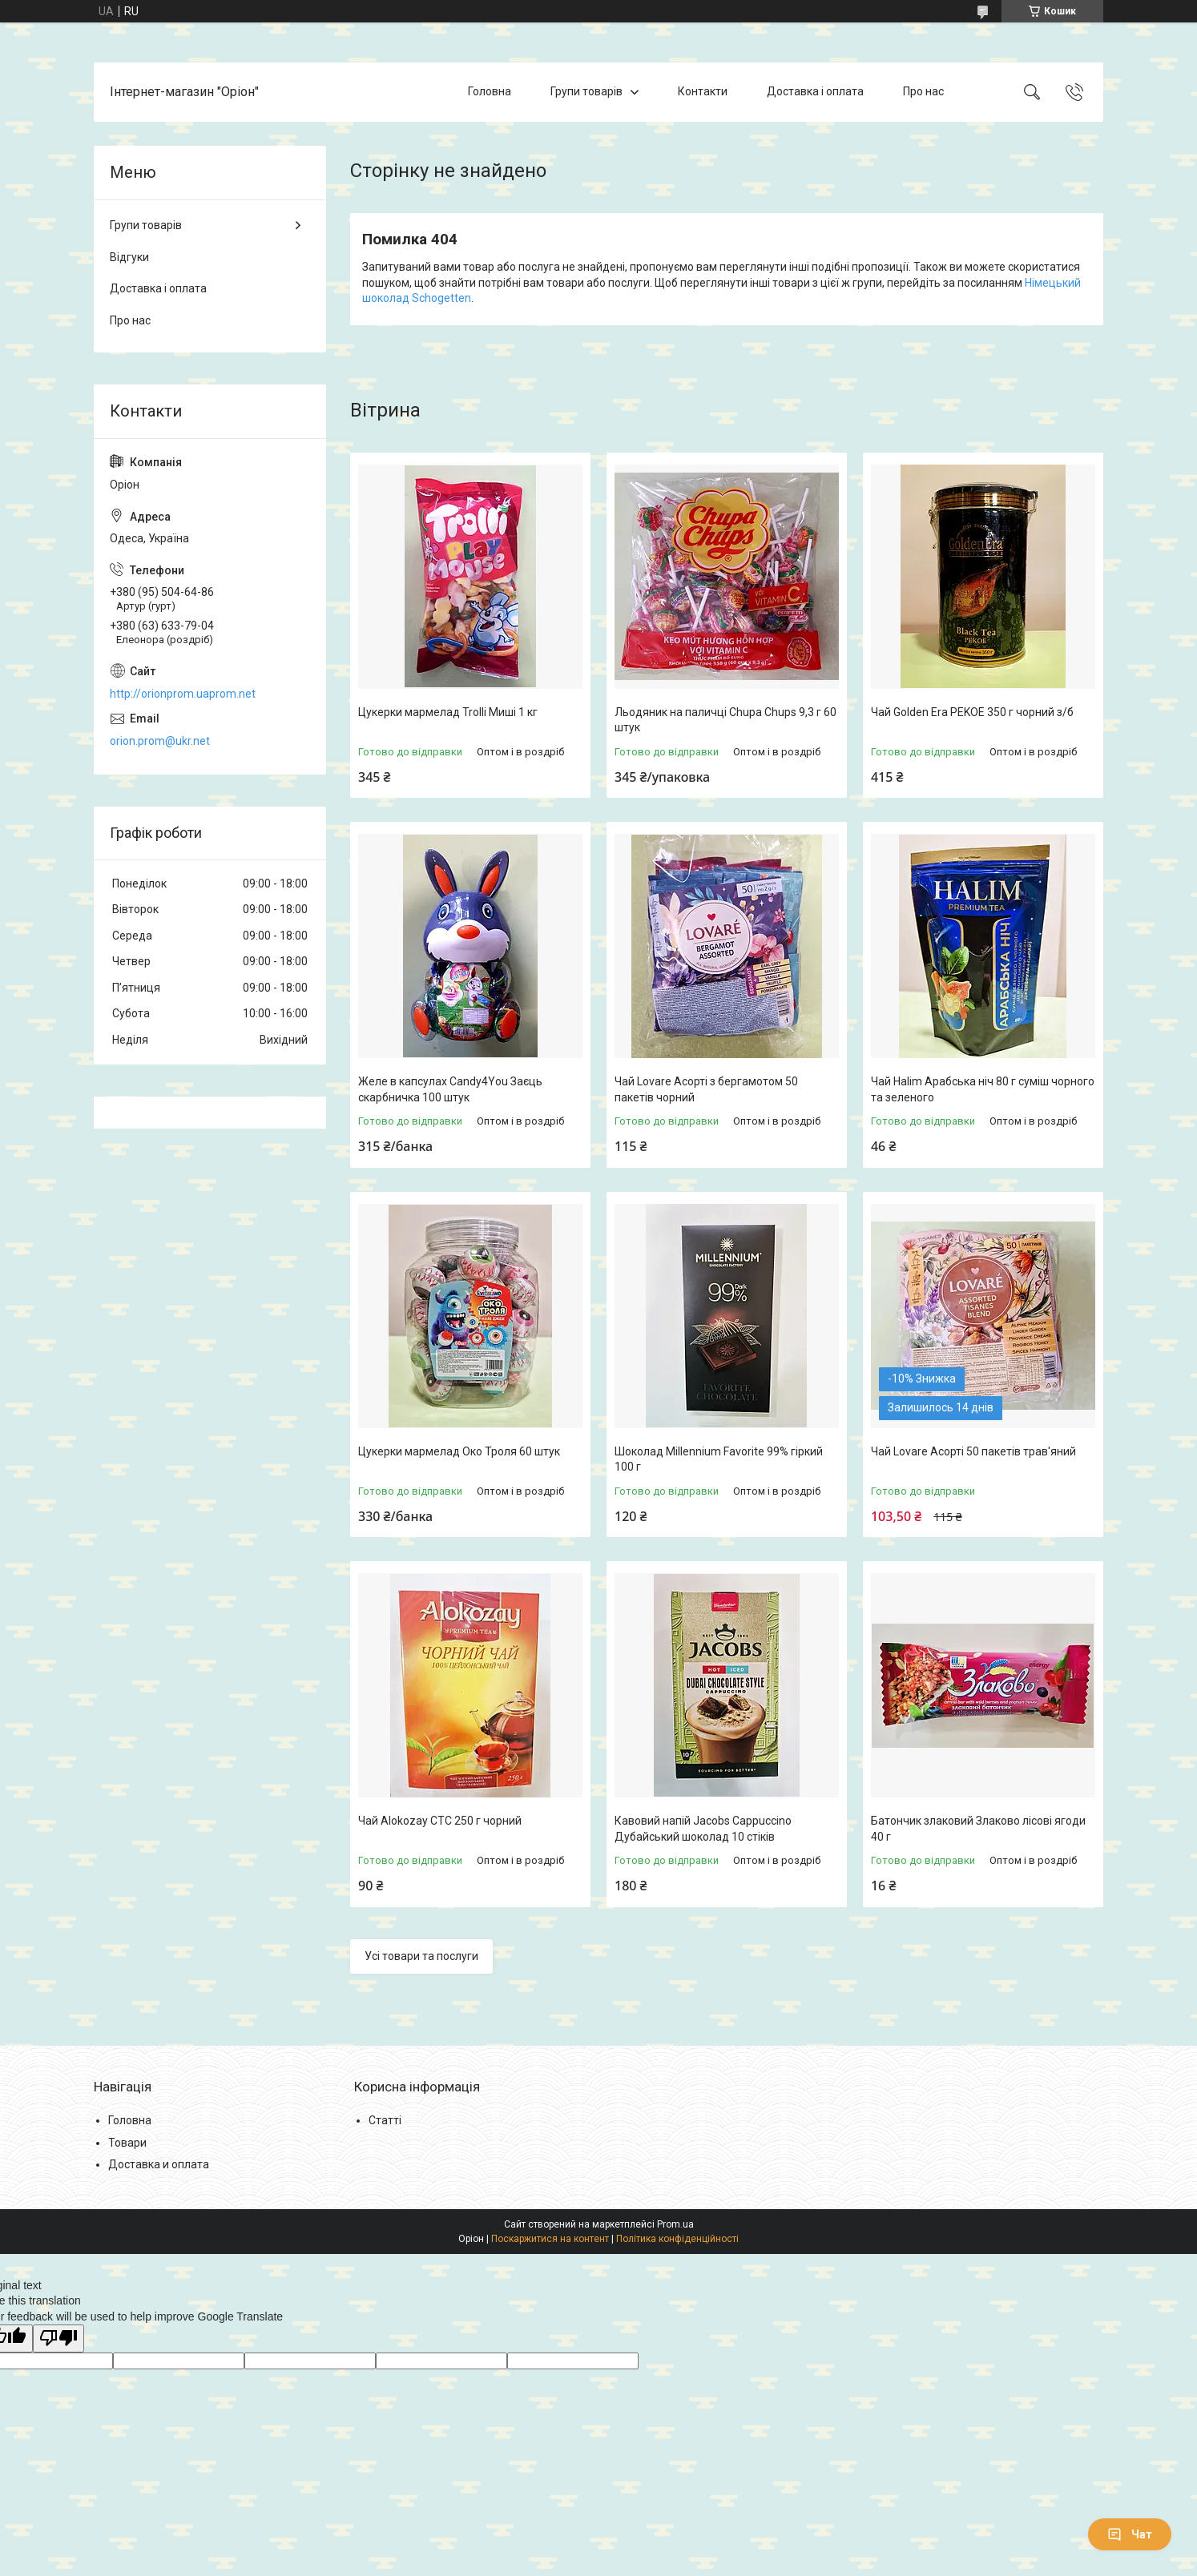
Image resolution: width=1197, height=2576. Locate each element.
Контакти (702, 91)
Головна (489, 91)
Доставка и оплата (158, 2164)
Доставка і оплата (815, 91)
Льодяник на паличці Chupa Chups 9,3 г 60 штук (725, 720)
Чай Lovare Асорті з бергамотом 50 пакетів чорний (706, 1089)
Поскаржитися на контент (550, 2238)
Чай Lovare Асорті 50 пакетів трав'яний (973, 1451)
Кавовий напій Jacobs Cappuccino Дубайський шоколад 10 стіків (703, 1828)
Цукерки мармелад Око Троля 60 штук (459, 1451)
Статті (385, 2120)
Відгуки (129, 257)
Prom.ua (675, 2224)
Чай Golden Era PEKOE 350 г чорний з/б (972, 712)
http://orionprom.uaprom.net (183, 693)
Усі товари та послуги (421, 1956)
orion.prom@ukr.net (160, 741)
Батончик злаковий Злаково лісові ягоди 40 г (978, 1828)
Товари (127, 2142)
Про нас (923, 91)
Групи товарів (586, 91)
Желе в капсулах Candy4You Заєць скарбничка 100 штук (450, 1089)
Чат (1129, 2534)
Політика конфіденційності (677, 2238)
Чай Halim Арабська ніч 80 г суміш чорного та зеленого (982, 1089)
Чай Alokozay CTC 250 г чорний (440, 1820)
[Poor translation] (58, 2338)
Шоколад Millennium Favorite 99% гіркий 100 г (719, 1459)
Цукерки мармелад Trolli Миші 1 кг (448, 712)
